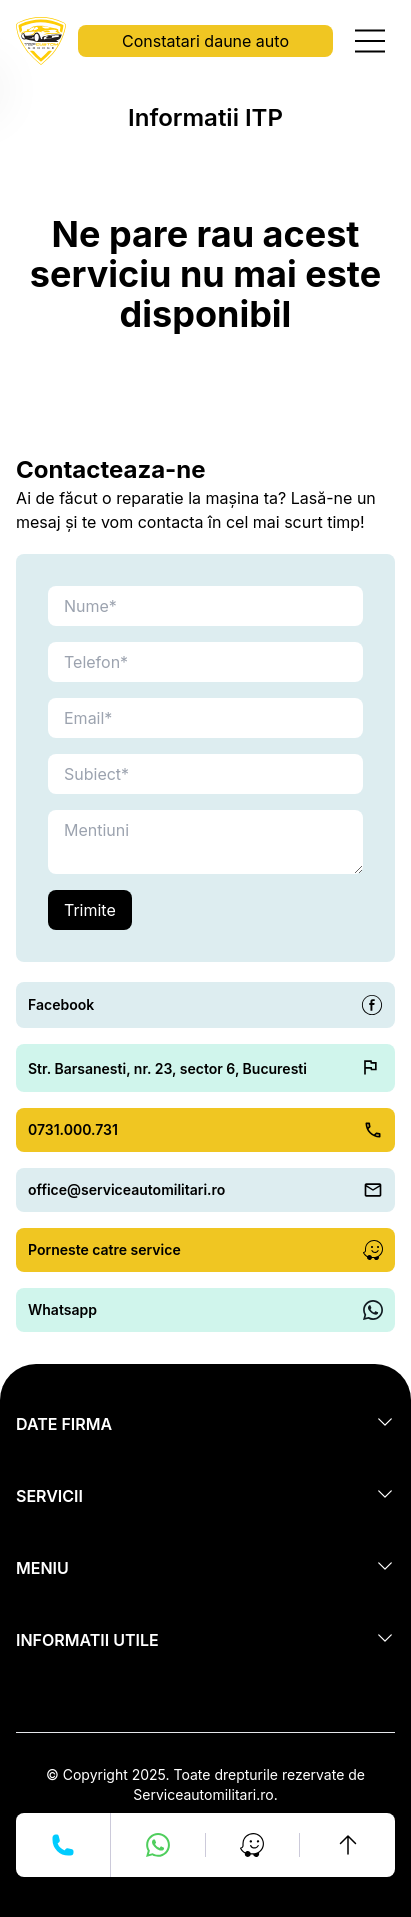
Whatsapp (62, 1309)
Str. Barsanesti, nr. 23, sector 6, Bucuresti (167, 1068)
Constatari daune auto (205, 41)
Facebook (61, 1004)
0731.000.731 (73, 1129)
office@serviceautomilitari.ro (126, 1189)
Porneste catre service (104, 1249)
